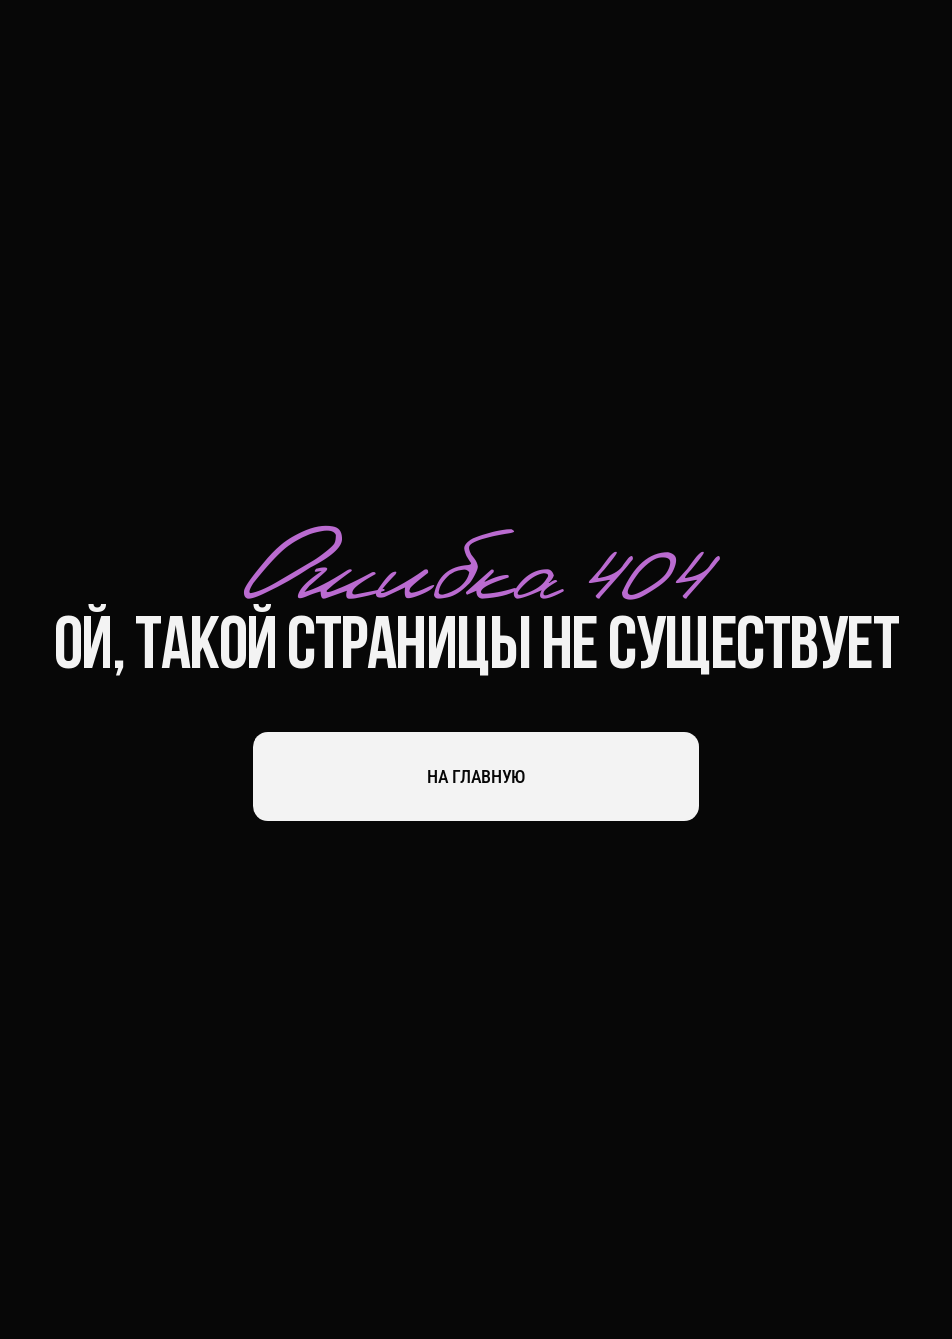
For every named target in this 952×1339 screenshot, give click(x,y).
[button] (908, 45)
